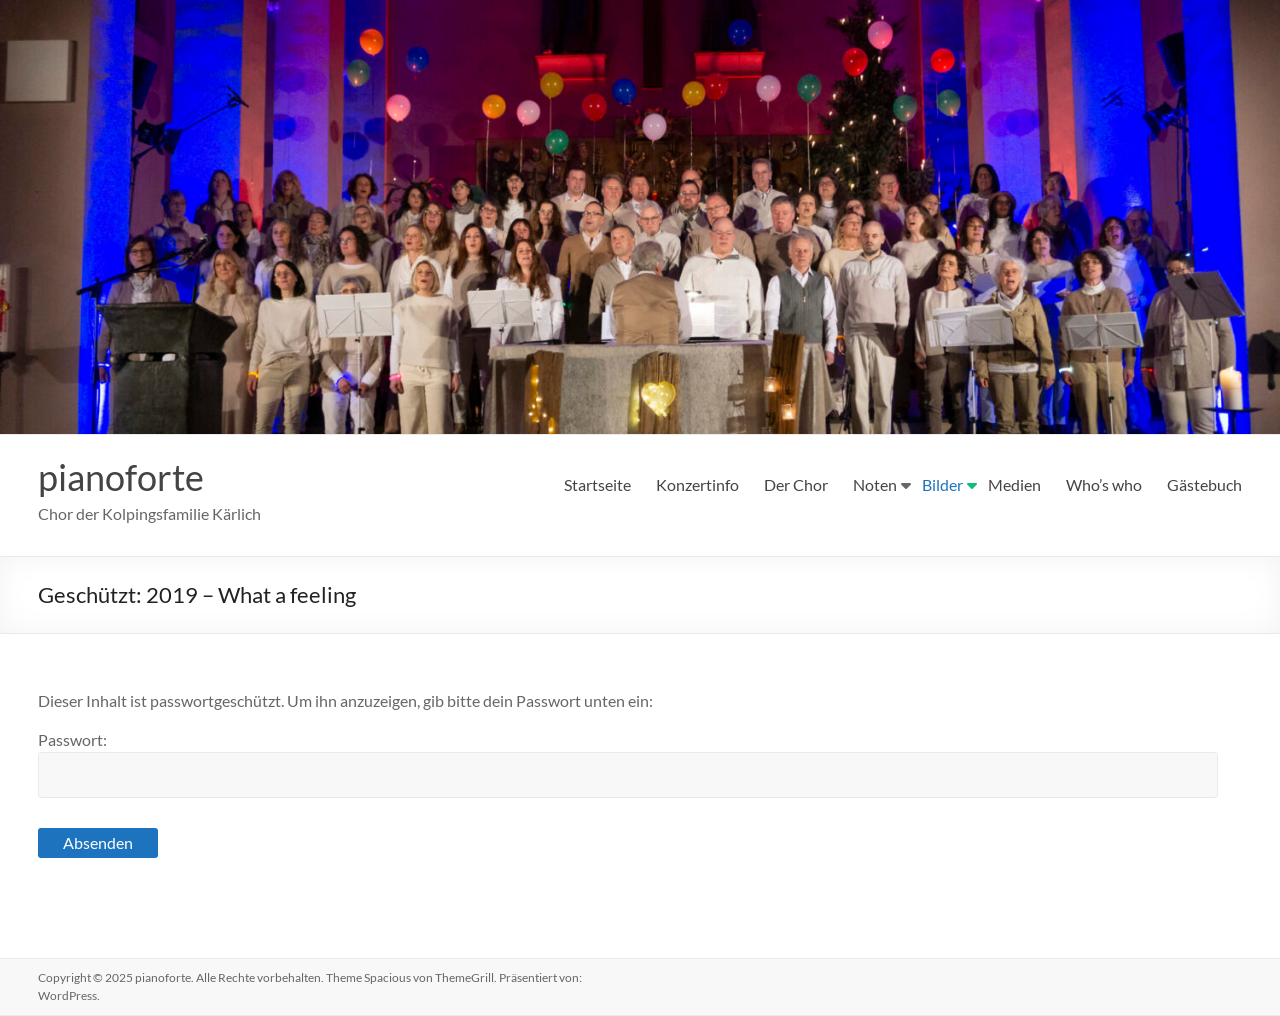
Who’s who (1104, 484)
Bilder (942, 484)
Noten (875, 484)
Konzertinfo (697, 484)
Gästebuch (1204, 484)
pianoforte (121, 478)
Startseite (597, 484)
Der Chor (796, 484)
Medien (1014, 484)
